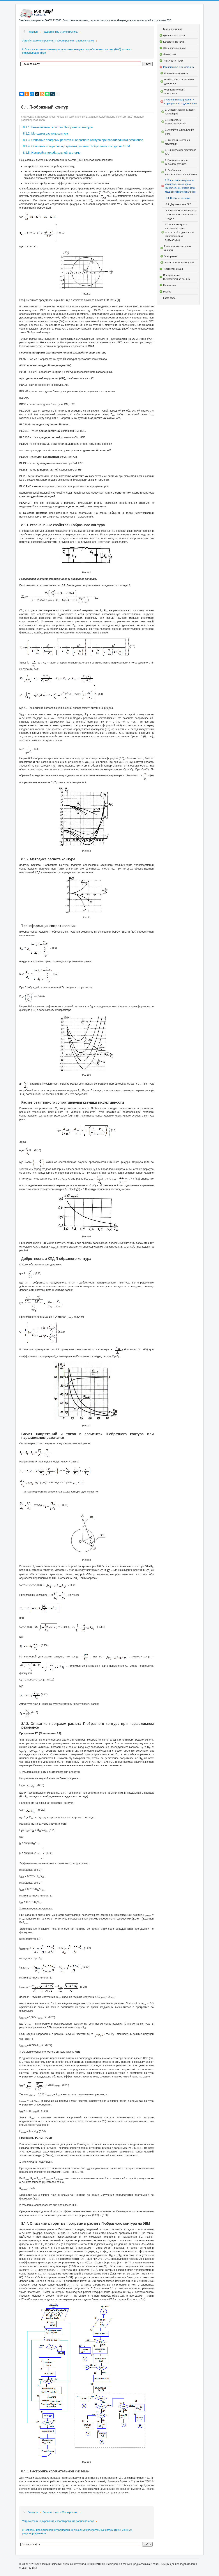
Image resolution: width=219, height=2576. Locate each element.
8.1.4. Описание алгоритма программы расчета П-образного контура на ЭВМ (76, 146)
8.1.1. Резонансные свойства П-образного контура (58, 127)
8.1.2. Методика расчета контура (45, 133)
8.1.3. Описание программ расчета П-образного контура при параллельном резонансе (83, 140)
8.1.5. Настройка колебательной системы (51, 152)
